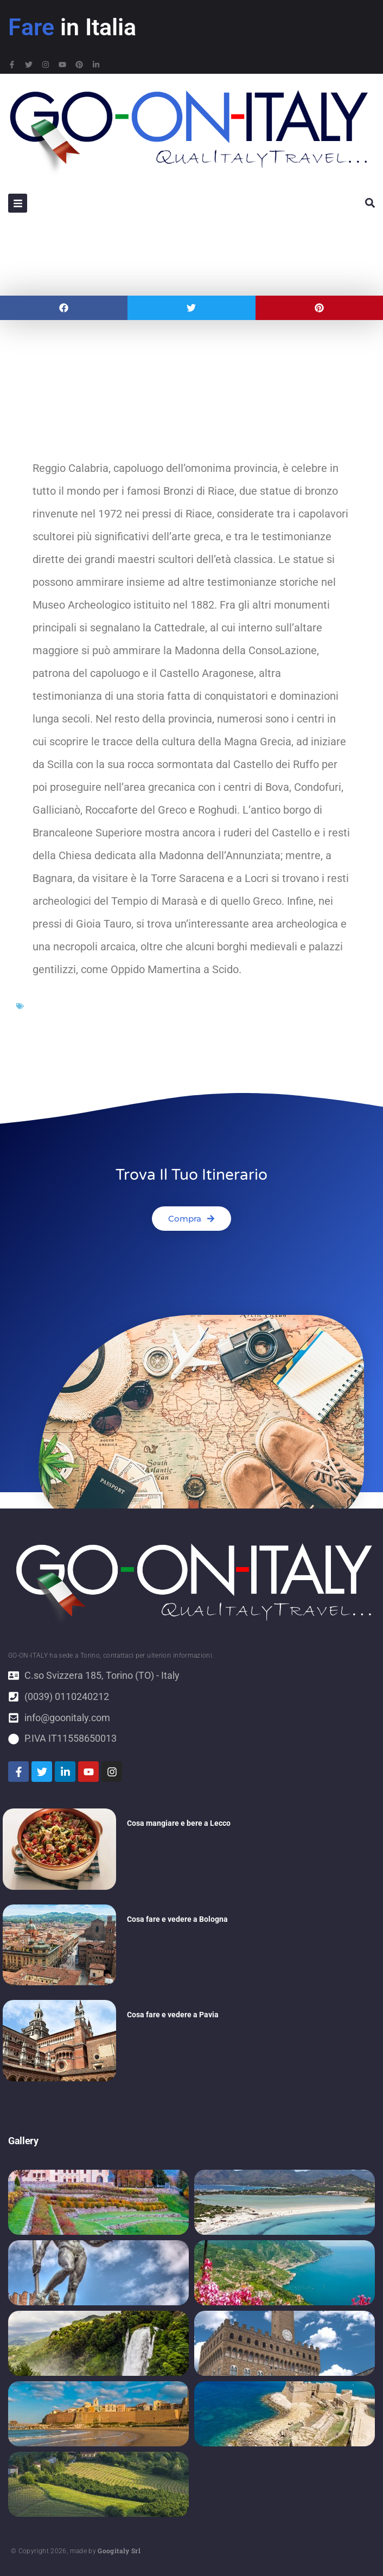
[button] (63, 308)
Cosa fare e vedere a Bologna (177, 1919)
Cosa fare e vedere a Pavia (173, 2014)
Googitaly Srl (119, 2550)
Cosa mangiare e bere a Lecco (179, 1823)
